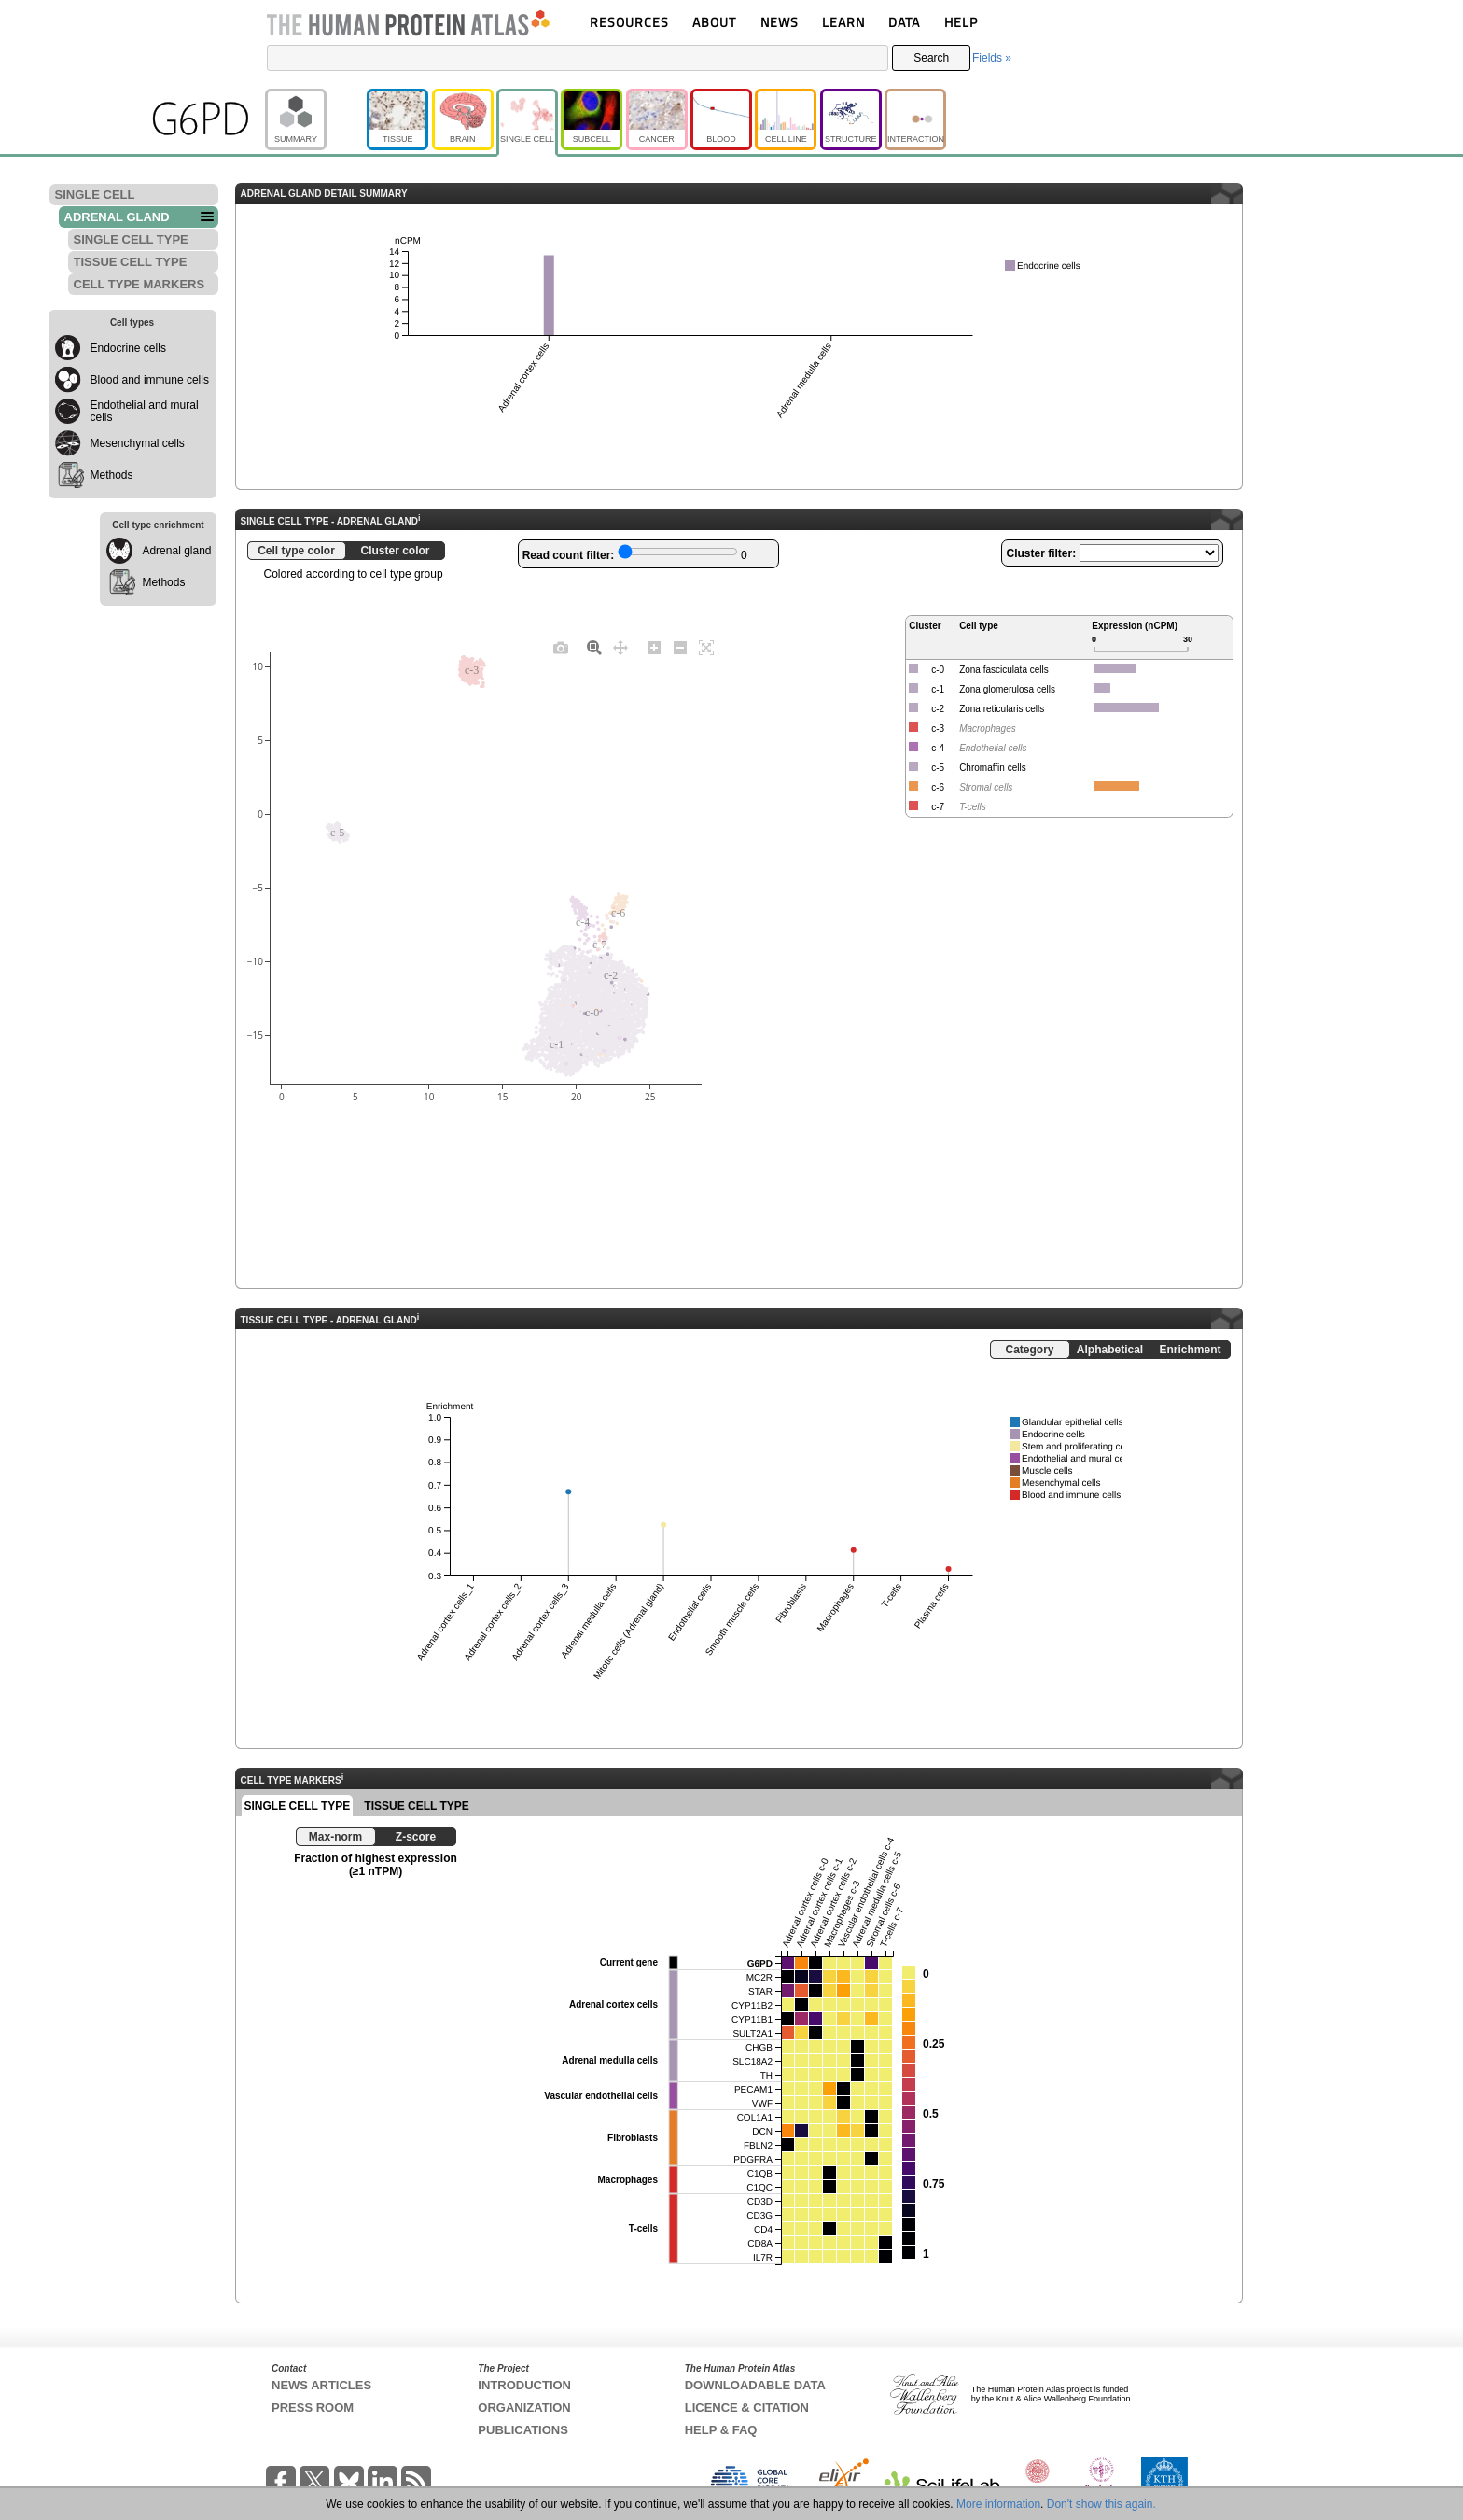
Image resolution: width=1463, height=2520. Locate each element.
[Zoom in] (654, 647)
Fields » (991, 57)
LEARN (843, 22)
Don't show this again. (1101, 2504)
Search (931, 57)
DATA (904, 22)
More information (998, 2504)
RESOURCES (629, 22)
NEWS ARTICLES (321, 2385)
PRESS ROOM (313, 2408)
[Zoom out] (680, 647)
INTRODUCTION (524, 2385)
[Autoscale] (706, 647)
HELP (961, 22)
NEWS (779, 22)
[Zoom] (594, 647)
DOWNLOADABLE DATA (755, 2385)
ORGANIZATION (524, 2408)
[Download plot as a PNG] (561, 647)
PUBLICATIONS (523, 2430)
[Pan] (620, 647)
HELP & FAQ (721, 2430)
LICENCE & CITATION (747, 2408)
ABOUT (714, 22)
